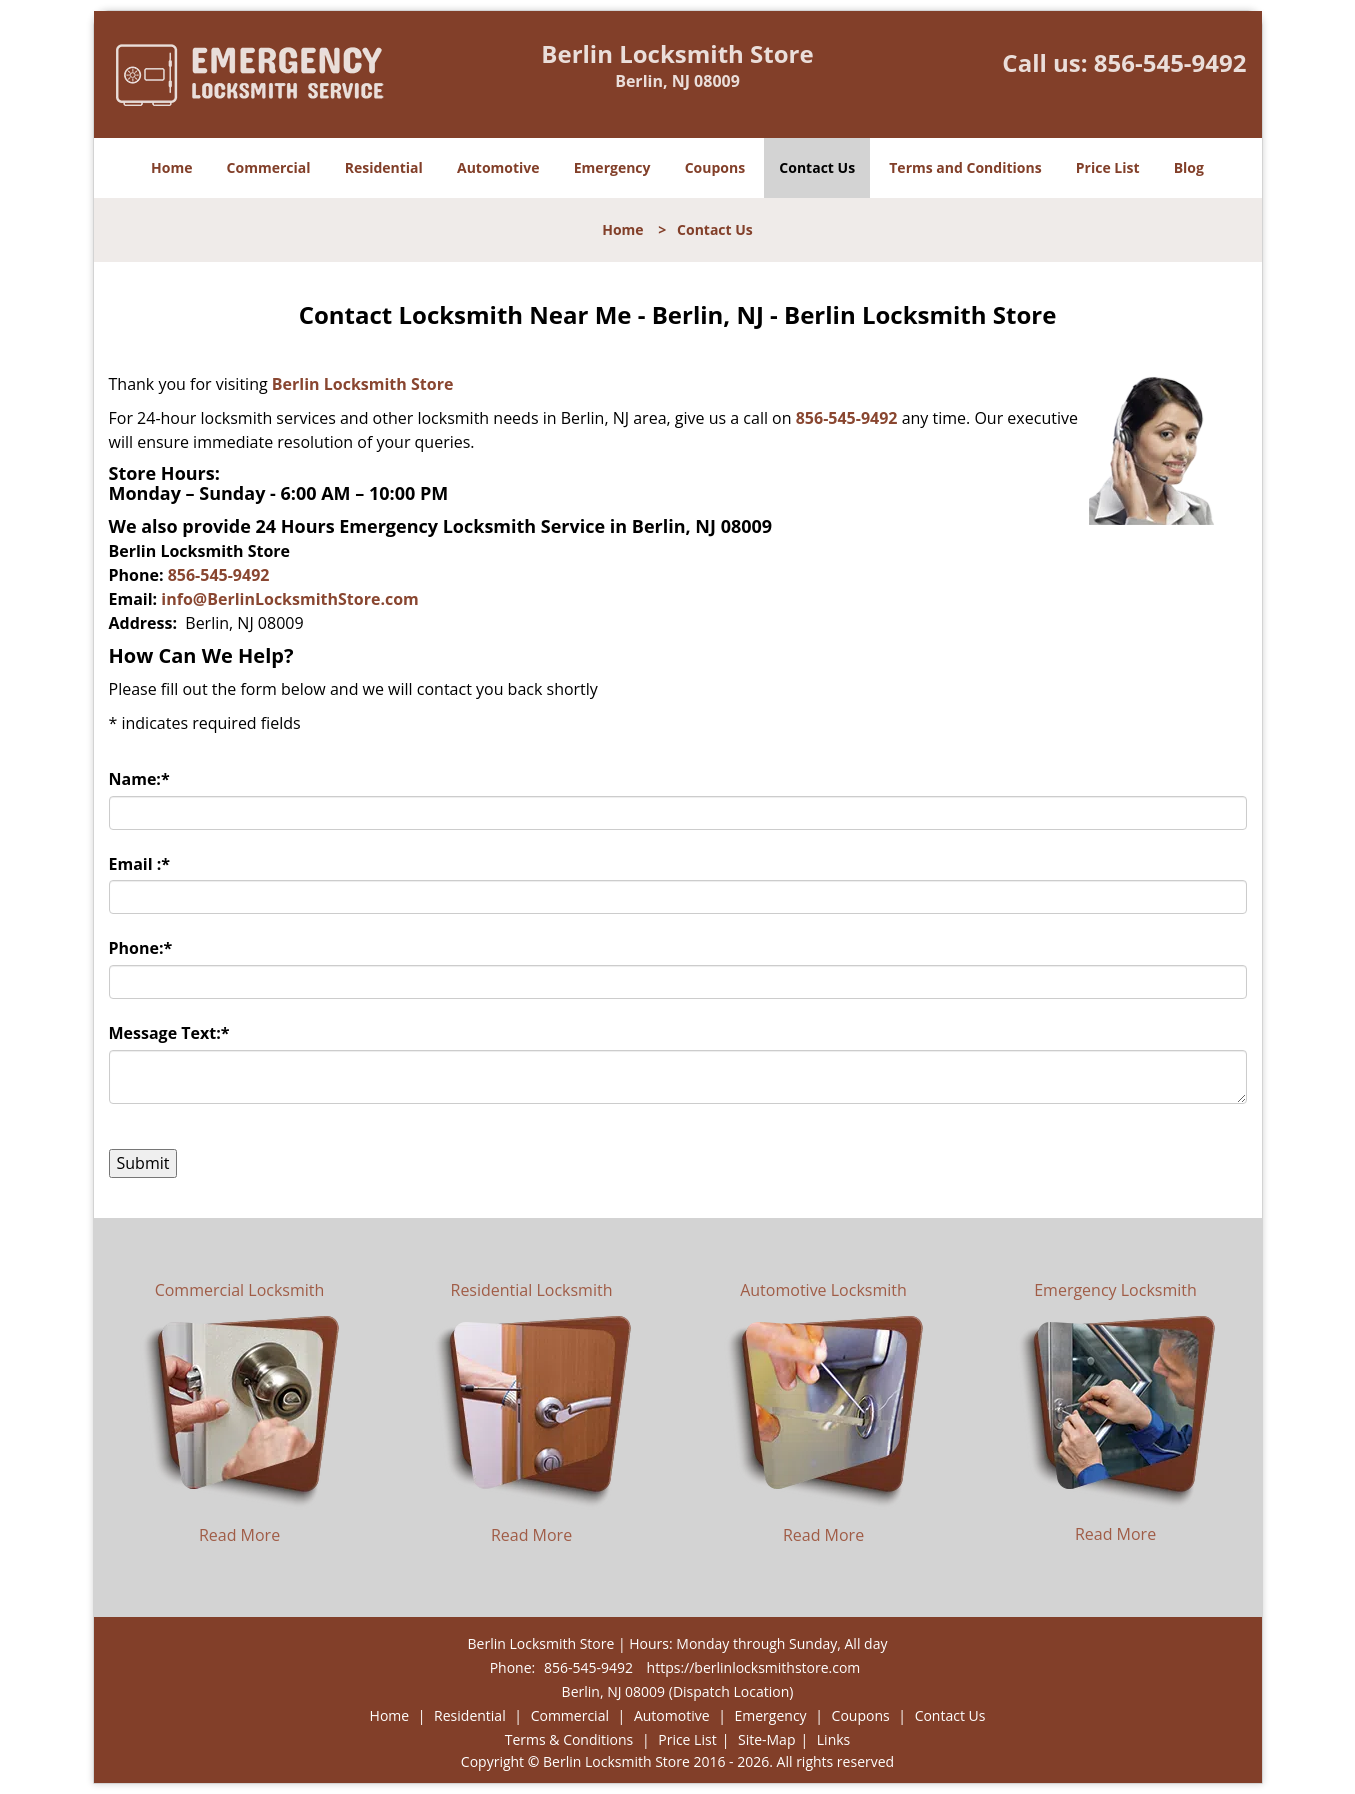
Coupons (715, 167)
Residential (384, 167)
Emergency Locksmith (1115, 1290)
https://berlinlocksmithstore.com (754, 1667)
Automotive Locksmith (823, 1290)
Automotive (498, 167)
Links (833, 1739)
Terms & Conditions (569, 1739)
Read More (239, 1535)
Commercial (269, 167)
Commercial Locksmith (240, 1290)
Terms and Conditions (965, 167)
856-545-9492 (1170, 62)
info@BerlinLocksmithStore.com (290, 599)
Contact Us (817, 167)
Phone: (141, 948)
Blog (1189, 167)
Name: (139, 779)
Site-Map (767, 1739)
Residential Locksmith (532, 1290)
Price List (1108, 167)
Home (171, 167)
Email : (140, 864)
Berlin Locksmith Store (363, 384)
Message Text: (169, 1033)
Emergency (612, 167)
